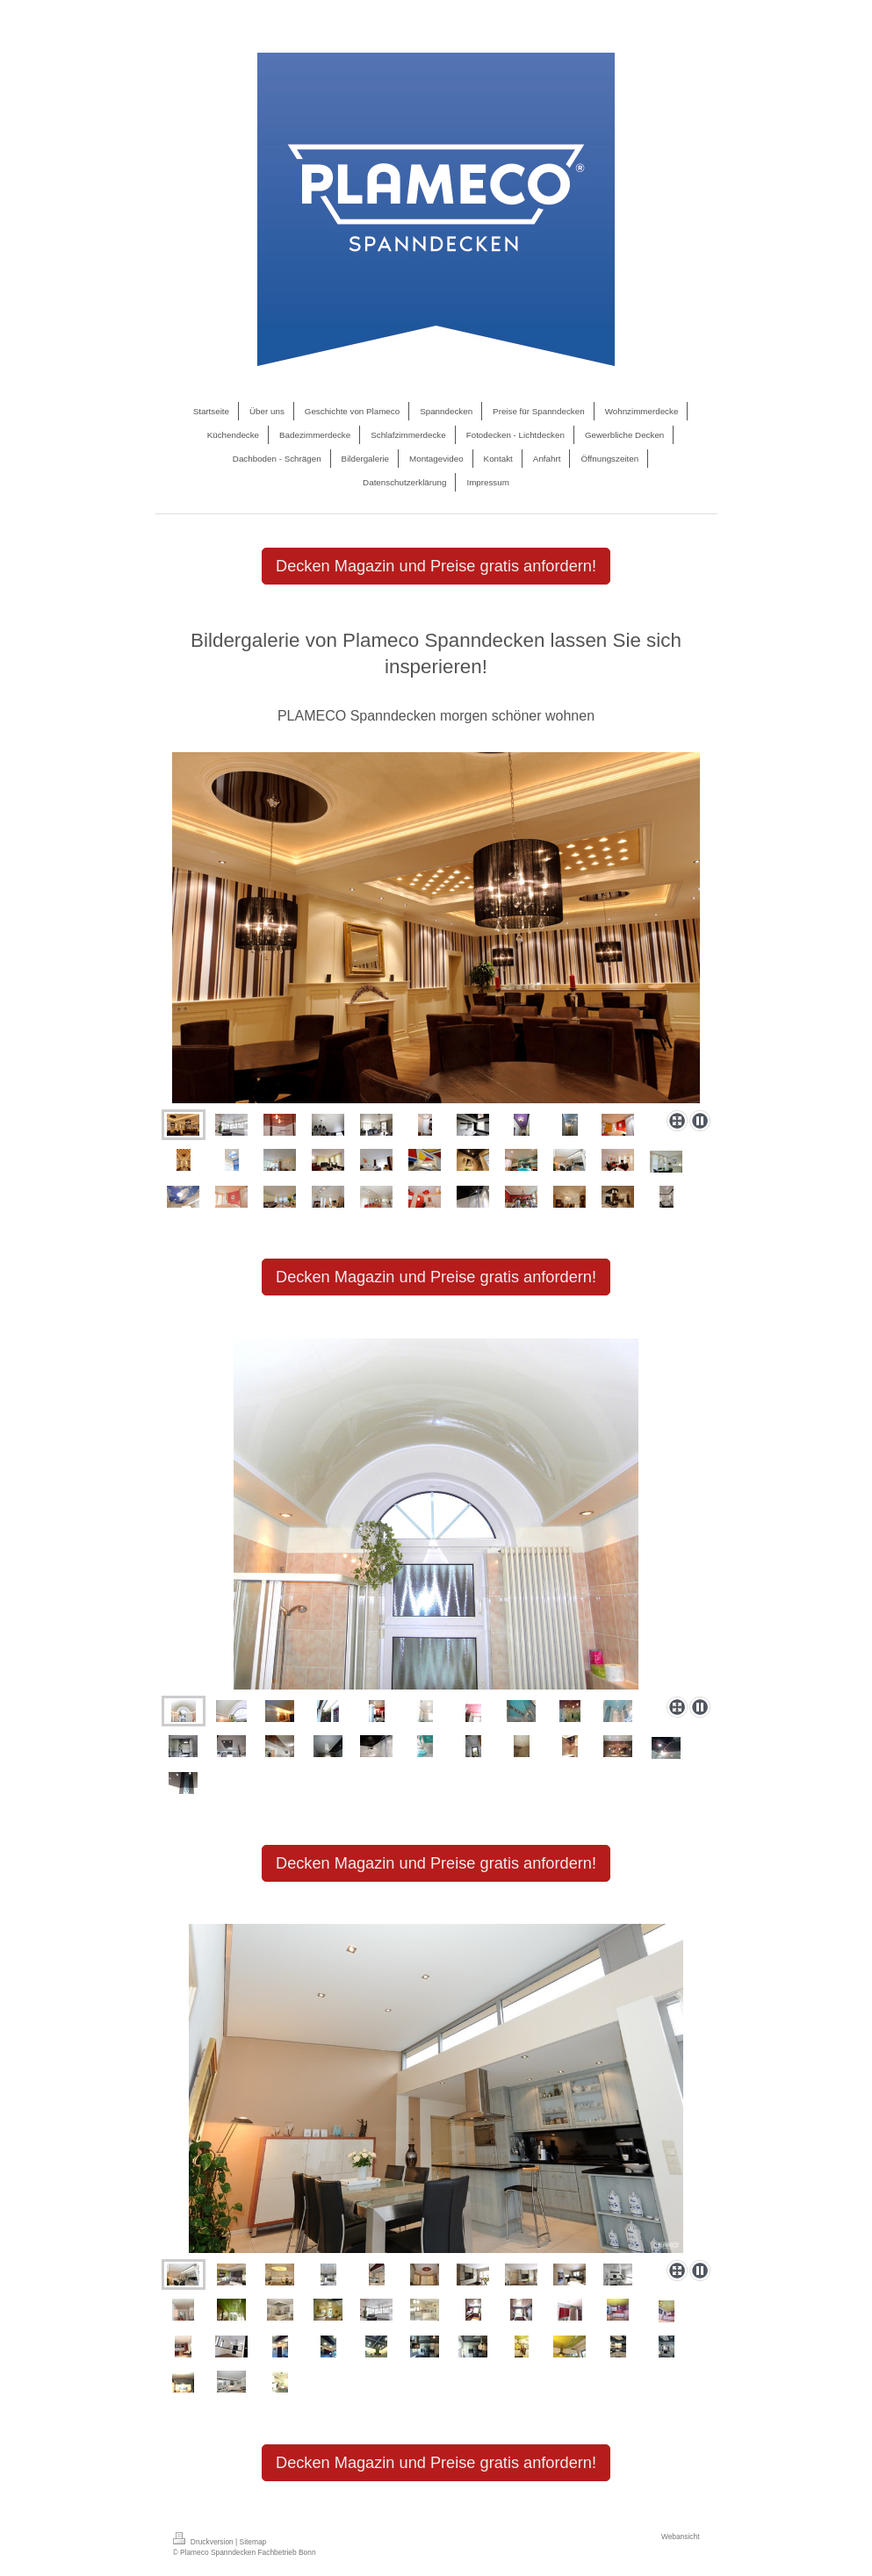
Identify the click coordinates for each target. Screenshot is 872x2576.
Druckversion (204, 2541)
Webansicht (680, 2536)
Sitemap (253, 2541)
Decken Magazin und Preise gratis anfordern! (436, 566)
